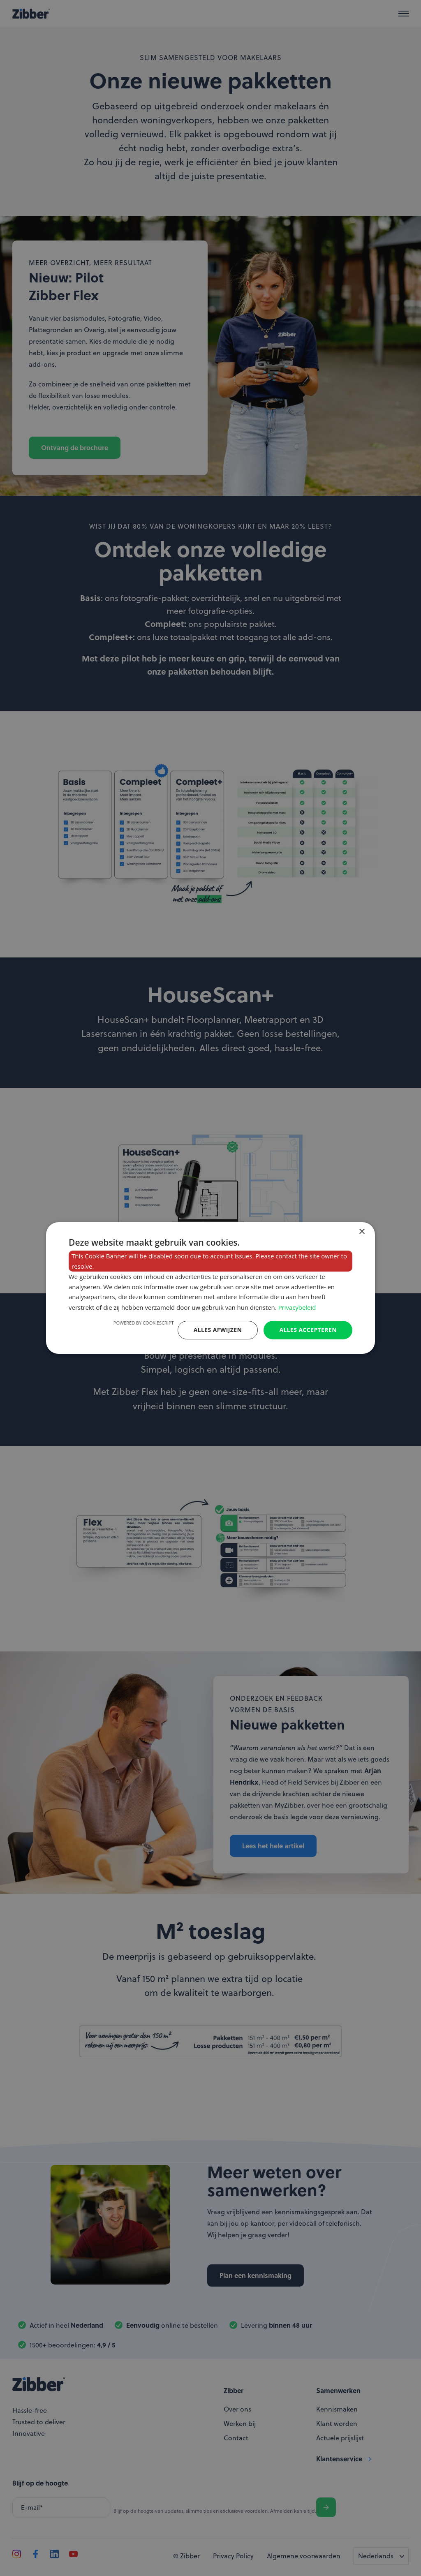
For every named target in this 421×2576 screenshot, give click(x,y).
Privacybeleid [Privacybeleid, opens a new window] (297, 1307)
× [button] (362, 1232)
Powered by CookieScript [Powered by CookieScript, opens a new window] (143, 1323)
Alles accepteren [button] (308, 1330)
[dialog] (210, 1288)
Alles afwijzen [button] (218, 1330)
